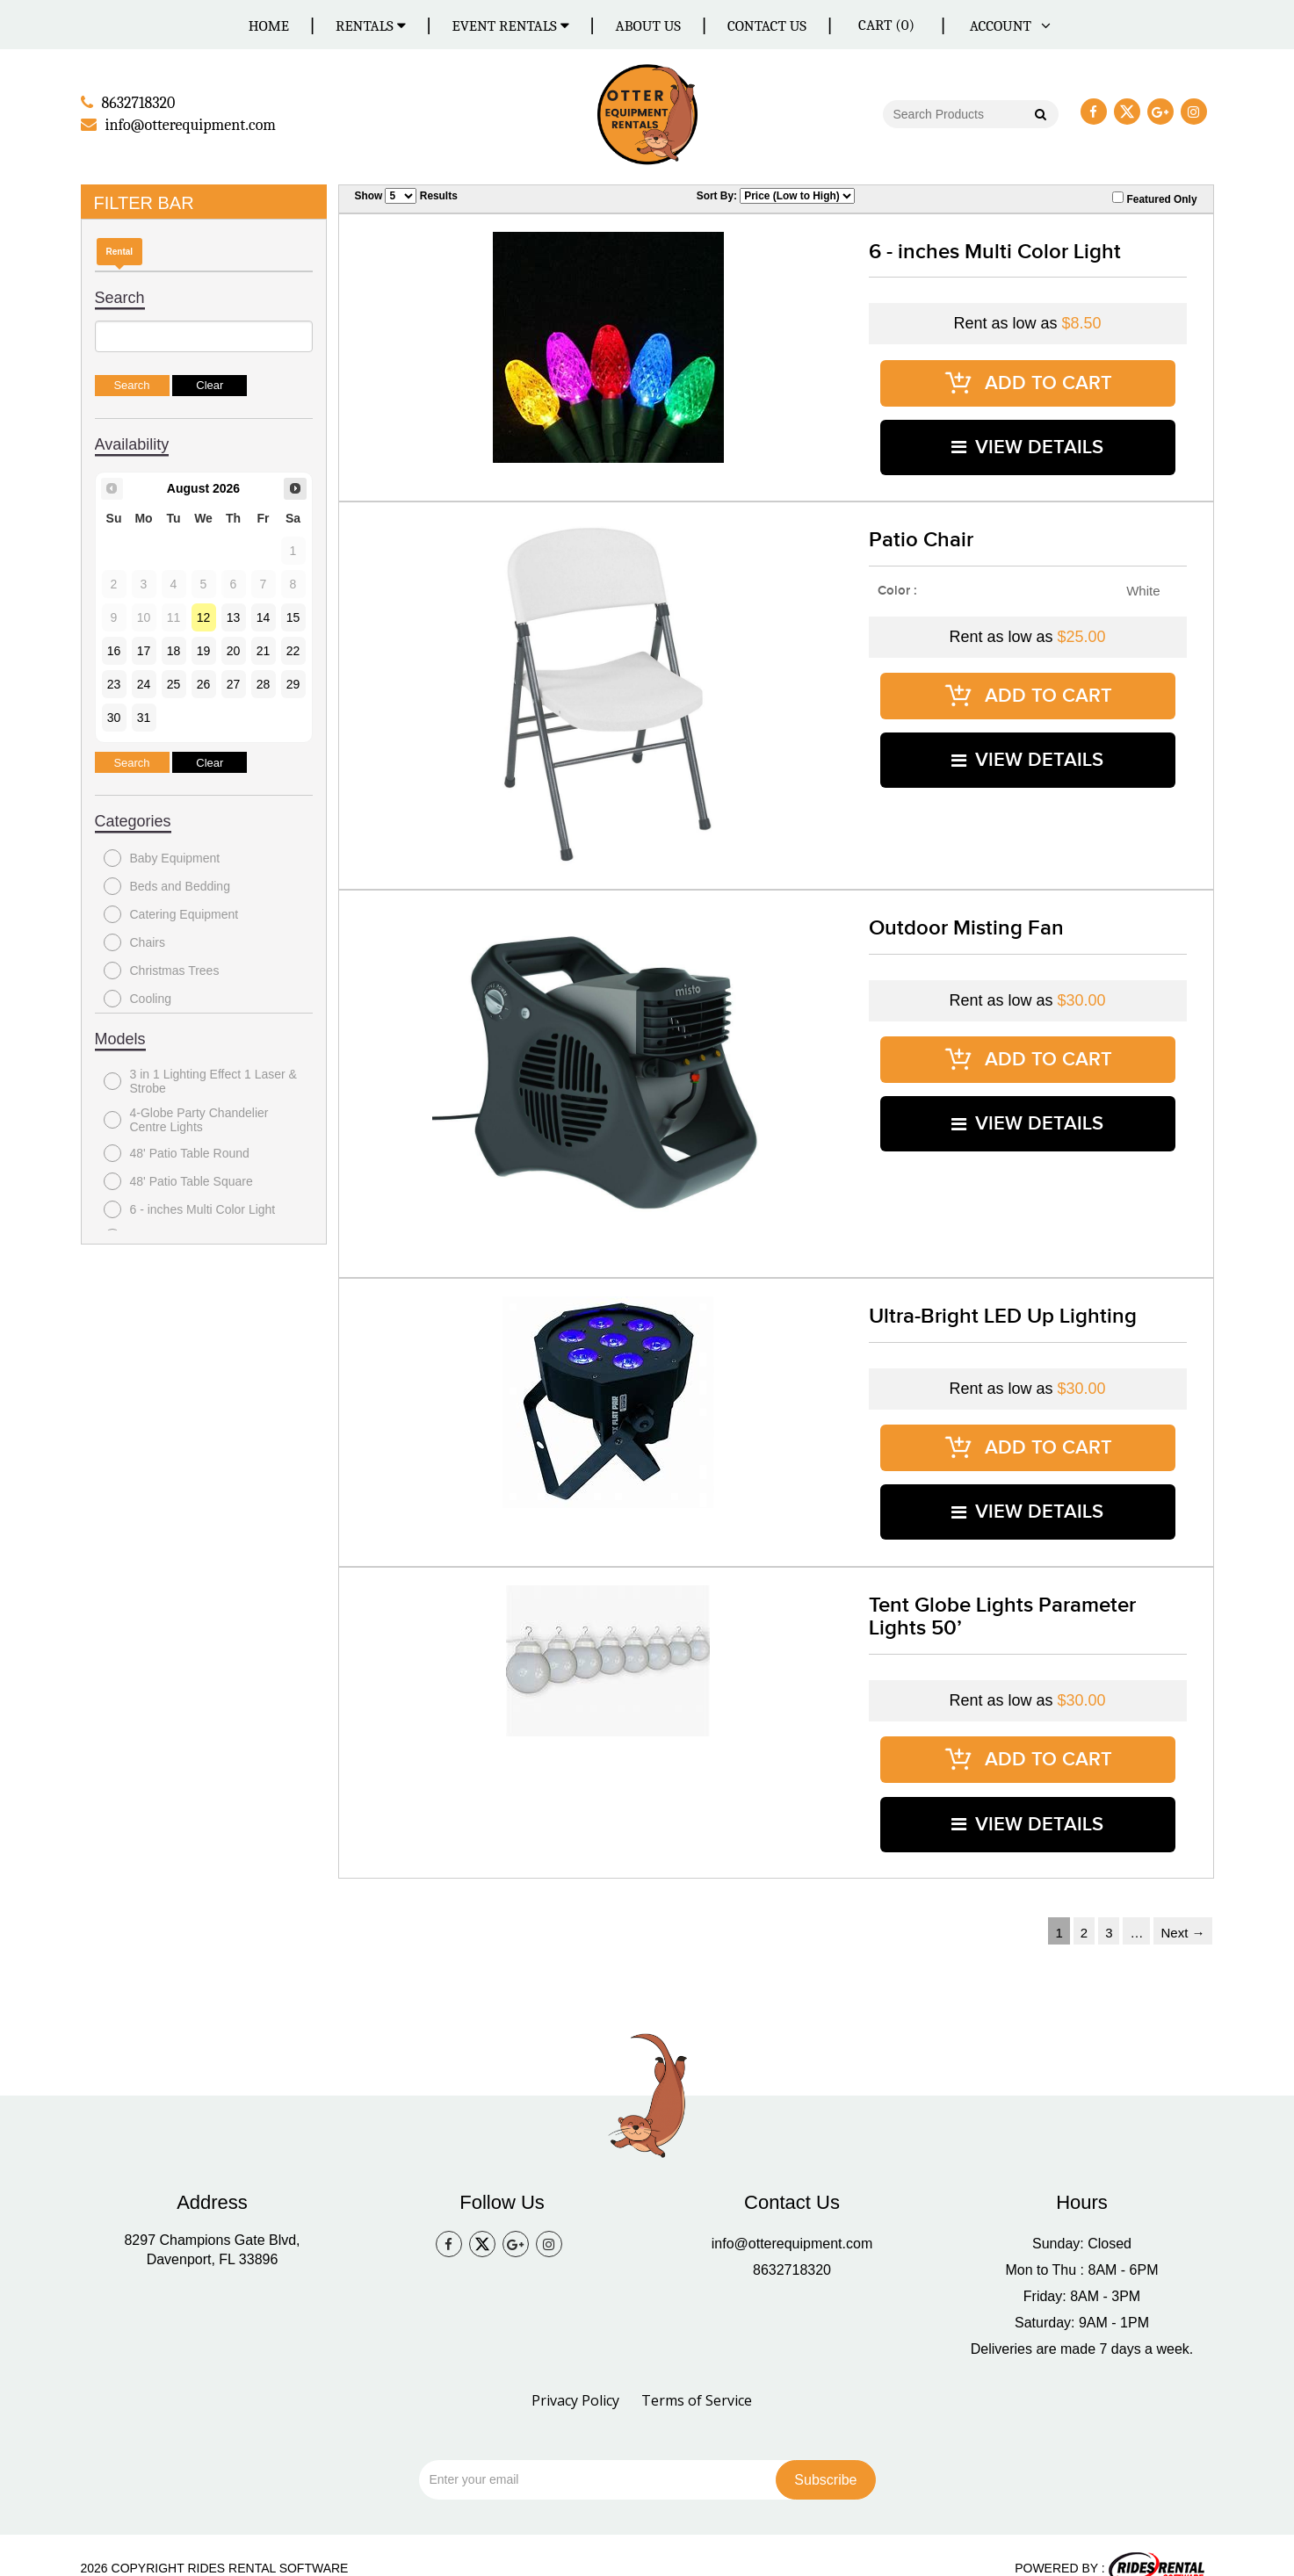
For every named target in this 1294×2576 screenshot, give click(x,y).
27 (234, 683)
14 (264, 617)
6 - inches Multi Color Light (190, 1208)
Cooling (137, 998)
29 (293, 683)
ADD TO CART (1027, 379)
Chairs (134, 941)
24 (144, 683)
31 (144, 717)
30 (114, 717)
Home (269, 26)
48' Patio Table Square (178, 1180)
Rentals (371, 26)
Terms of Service (696, 2373)
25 (174, 683)
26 (204, 683)
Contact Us (766, 26)
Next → (1182, 1905)
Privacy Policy (575, 2373)
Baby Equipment (162, 857)
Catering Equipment (171, 913)
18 (174, 650)
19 (204, 650)
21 (264, 650)
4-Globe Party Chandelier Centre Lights (186, 1119)
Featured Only (1154, 198)
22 (293, 650)
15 (293, 617)
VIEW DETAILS (1027, 439)
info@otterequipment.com (792, 2216)
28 (264, 683)
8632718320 (792, 2242)
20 (234, 650)
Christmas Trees (162, 969)
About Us (648, 26)
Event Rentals (510, 26)
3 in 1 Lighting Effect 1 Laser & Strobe (200, 1080)
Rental (120, 251)
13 (234, 617)
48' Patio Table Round (176, 1152)
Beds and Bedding (167, 885)
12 (204, 617)
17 (144, 650)
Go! (1038, 116)
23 (114, 683)
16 (114, 650)
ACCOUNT (1007, 26)
